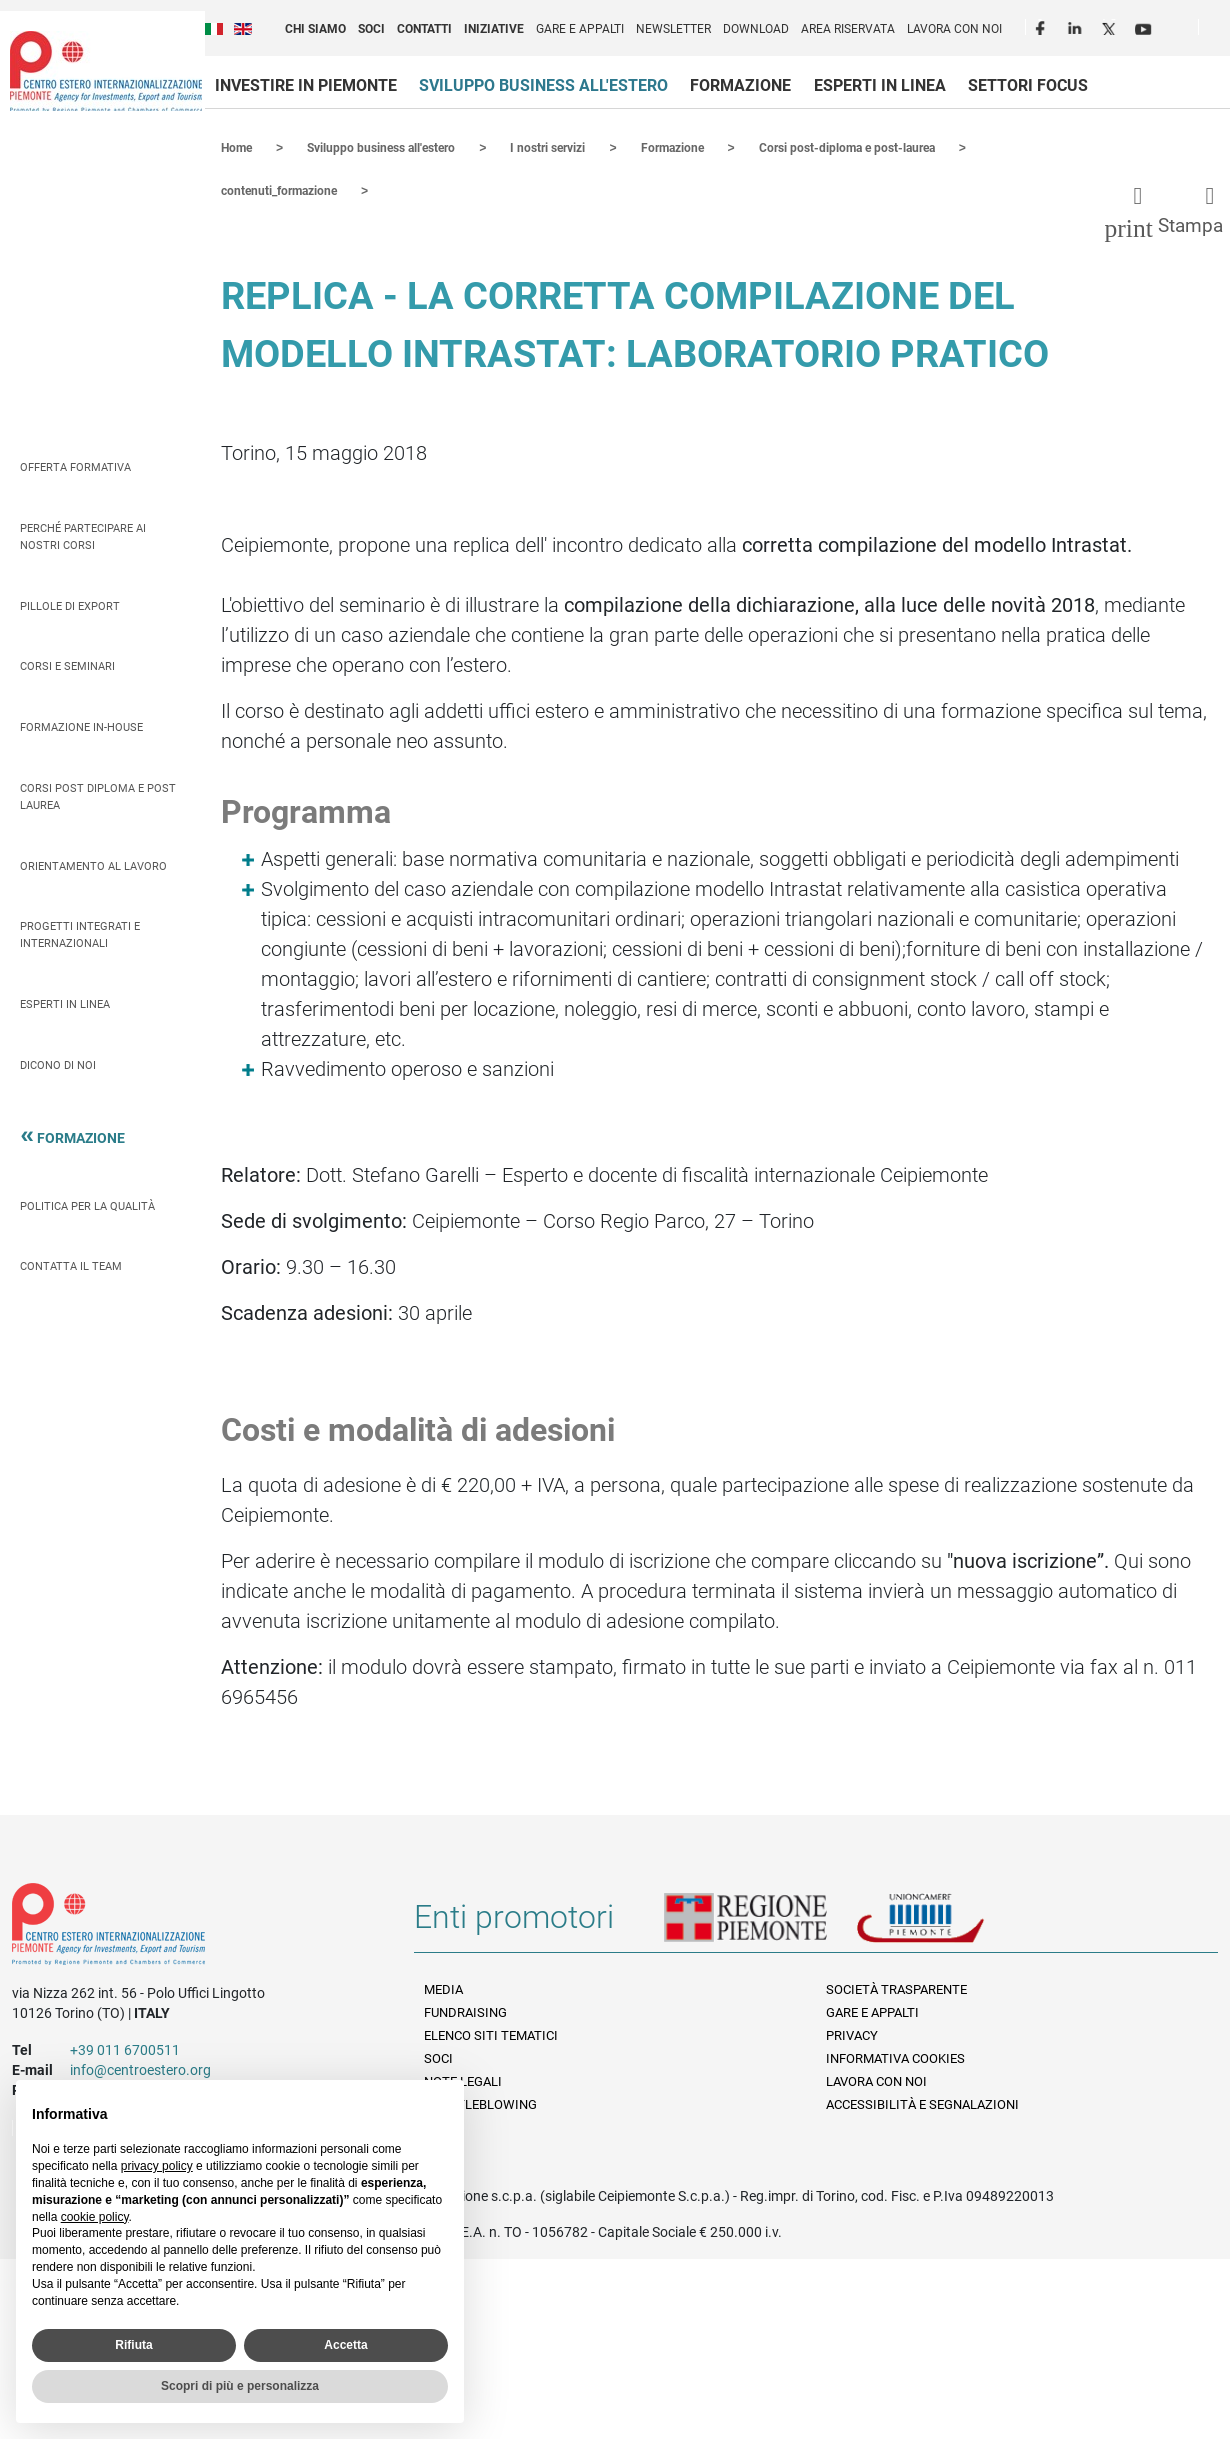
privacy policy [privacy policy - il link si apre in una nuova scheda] (157, 2166)
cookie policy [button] (95, 2217)
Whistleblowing (480, 2102)
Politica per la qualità (87, 1204)
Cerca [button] (1222, 31)
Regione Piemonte (760, 1923)
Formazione (740, 85)
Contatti (424, 29)
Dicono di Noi (58, 1063)
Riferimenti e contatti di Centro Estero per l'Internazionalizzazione (193, 1926)
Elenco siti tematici (491, 2033)
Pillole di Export (70, 604)
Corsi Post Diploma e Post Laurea (98, 795)
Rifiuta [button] (133, 2345)
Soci (371, 29)
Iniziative (494, 29)
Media (443, 1987)
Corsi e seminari (67, 664)
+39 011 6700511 (125, 2048)
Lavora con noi (954, 29)
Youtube (1145, 26)
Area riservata (848, 29)
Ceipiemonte (106, 71)
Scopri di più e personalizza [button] (240, 2386)
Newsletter (673, 29)
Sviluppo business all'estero (543, 85)
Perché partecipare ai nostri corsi (83, 535)
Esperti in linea (880, 85)
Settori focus (1028, 85)
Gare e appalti (580, 29)
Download (756, 29)
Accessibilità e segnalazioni (922, 2102)
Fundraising (465, 2010)
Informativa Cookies (895, 2056)
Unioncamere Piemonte (948, 1923)
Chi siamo (315, 29)
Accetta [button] (345, 2345)
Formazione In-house (81, 725)
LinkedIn (1077, 26)
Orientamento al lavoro (93, 864)
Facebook (1043, 26)
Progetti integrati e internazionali (80, 933)
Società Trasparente (896, 1987)
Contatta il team (71, 1264)
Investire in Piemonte (306, 85)
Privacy (852, 2033)
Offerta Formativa (75, 465)
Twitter (1111, 26)
